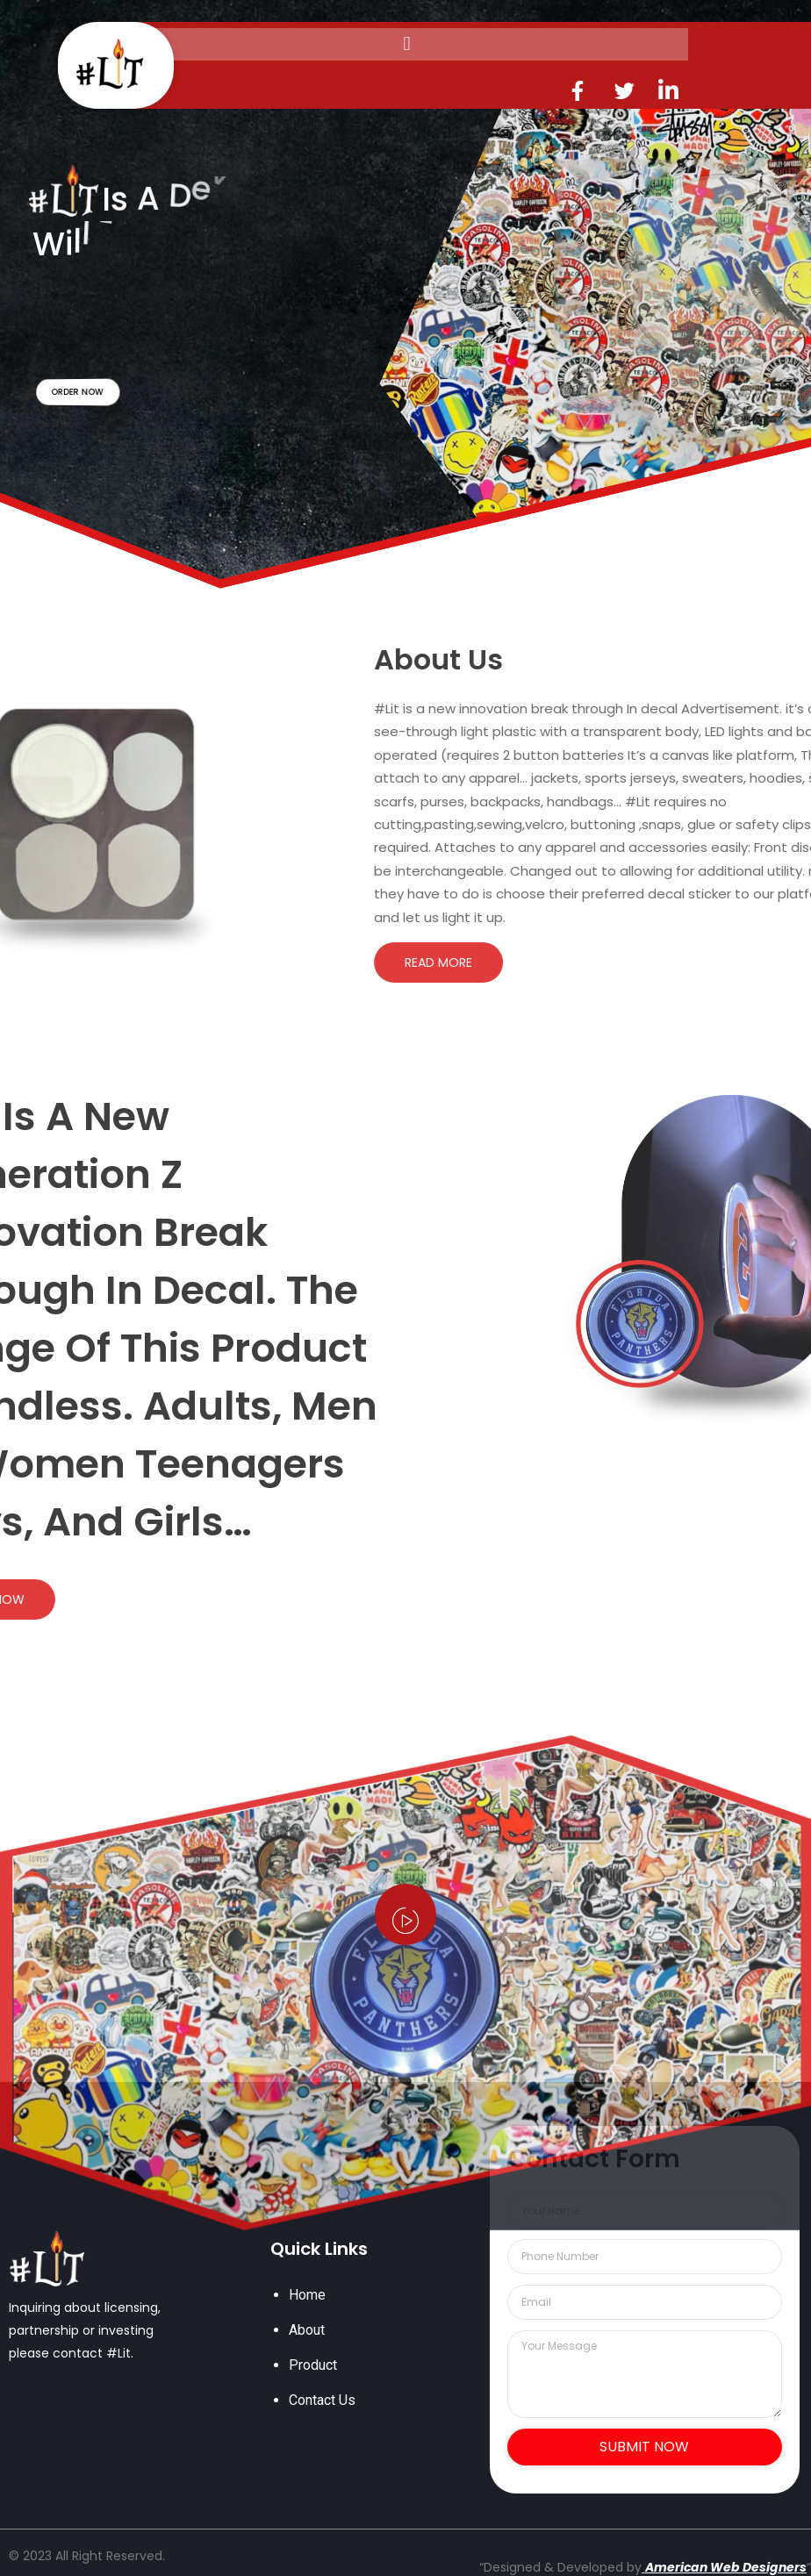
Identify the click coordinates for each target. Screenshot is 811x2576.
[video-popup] (405, 1914)
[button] (407, 44)
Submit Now (644, 2446)
